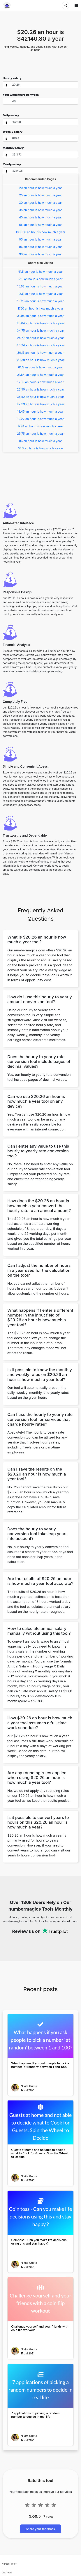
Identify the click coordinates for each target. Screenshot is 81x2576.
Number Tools (9, 2563)
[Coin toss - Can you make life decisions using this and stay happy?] (40, 2213)
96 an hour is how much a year (40, 247)
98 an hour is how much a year (40, 254)
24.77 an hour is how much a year (40, 338)
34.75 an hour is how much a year (40, 330)
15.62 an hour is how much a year (40, 286)
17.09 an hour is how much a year (40, 382)
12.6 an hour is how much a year (40, 294)
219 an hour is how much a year (40, 279)
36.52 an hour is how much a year (40, 397)
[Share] (65, 5)
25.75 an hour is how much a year (40, 433)
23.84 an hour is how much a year (40, 323)
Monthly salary (13, 148)
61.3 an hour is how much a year (40, 367)
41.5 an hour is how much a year (40, 271)
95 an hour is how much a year (40, 239)
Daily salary (11, 115)
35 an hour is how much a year (40, 210)
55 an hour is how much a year (40, 225)
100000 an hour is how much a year (40, 232)
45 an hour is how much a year (40, 217)
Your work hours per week (21, 94)
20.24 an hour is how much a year (40, 345)
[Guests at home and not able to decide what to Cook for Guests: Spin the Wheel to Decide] (40, 2122)
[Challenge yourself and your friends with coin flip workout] (40, 2299)
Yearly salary (12, 164)
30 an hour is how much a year (40, 202)
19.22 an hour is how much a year (40, 419)
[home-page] (7, 5)
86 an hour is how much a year (40, 441)
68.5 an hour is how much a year (40, 448)
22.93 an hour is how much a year (40, 404)
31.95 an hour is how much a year (40, 316)
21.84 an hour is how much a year (40, 375)
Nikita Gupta (29, 2086)
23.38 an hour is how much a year (40, 360)
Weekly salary (12, 131)
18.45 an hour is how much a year (40, 411)
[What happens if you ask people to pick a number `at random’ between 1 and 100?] (40, 2036)
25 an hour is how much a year (40, 195)
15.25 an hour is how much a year (40, 301)
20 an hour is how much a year (40, 188)
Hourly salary (12, 78)
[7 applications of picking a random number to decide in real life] (40, 2386)
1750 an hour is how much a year (40, 308)
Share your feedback (40, 2529)
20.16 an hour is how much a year (40, 352)
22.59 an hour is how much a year (40, 389)
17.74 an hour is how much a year (40, 426)
